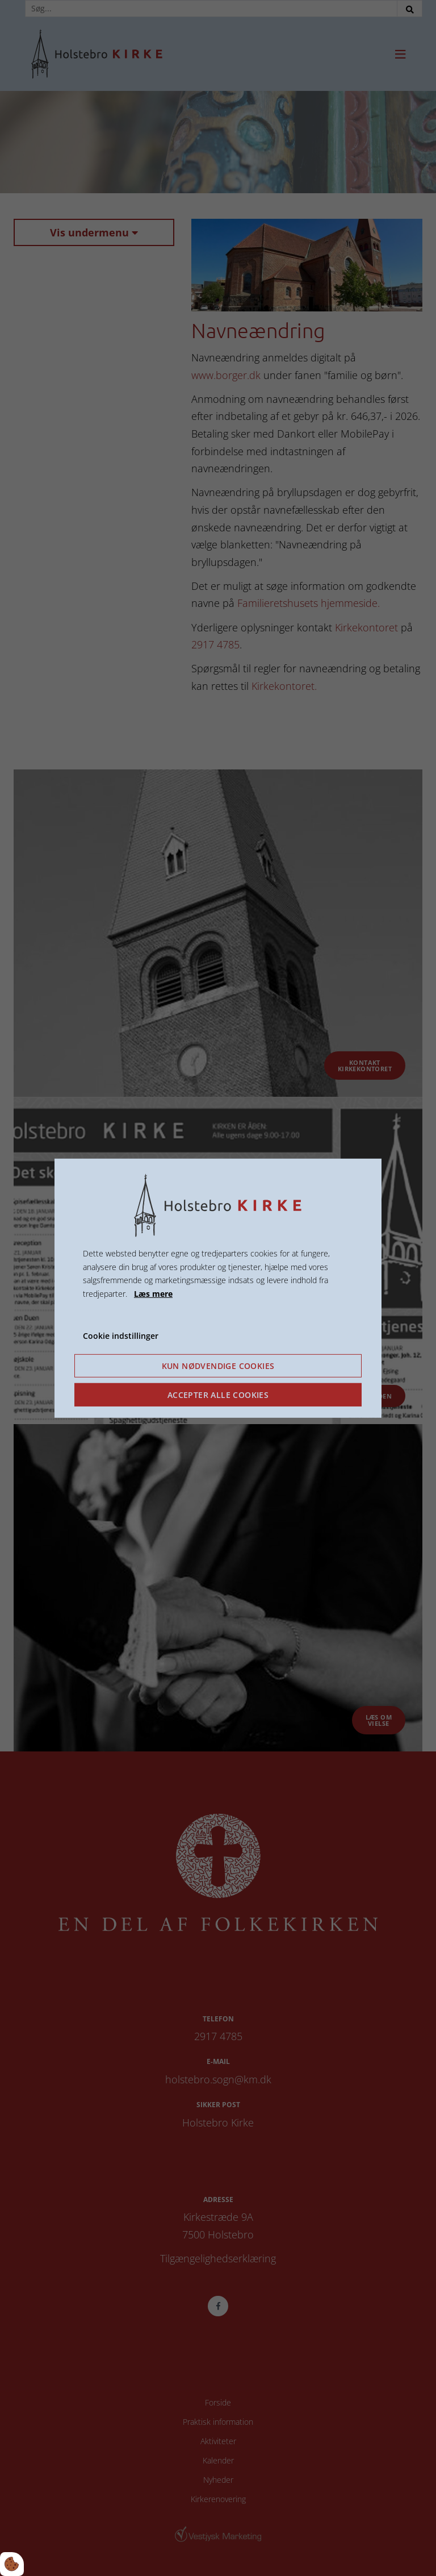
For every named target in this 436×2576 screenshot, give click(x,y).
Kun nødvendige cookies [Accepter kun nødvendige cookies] (218, 1365)
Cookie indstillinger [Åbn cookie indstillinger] (120, 1335)
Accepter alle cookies (218, 1394)
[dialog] (218, 1287)
